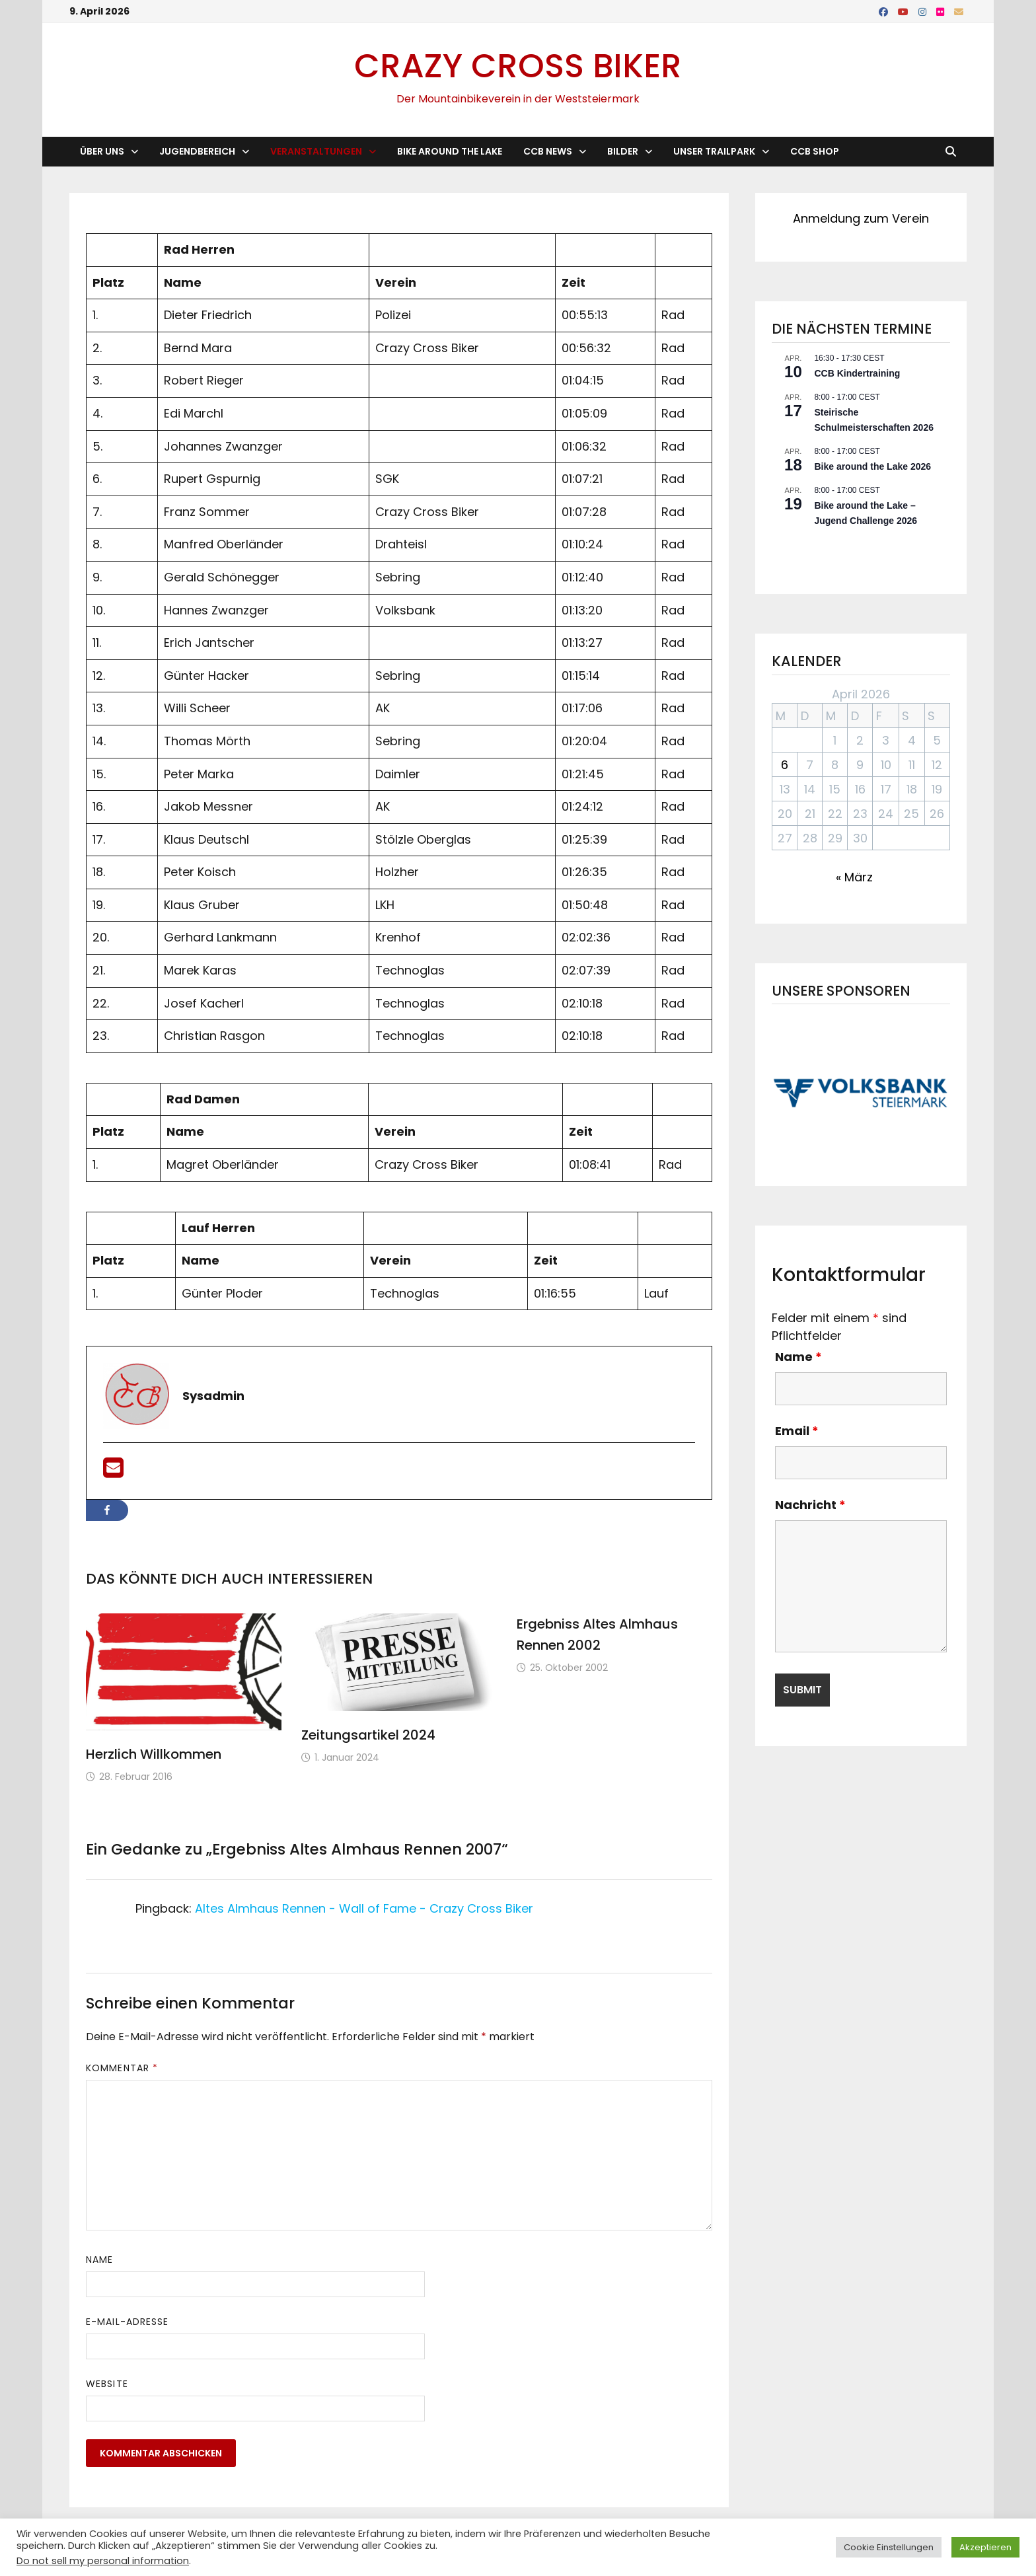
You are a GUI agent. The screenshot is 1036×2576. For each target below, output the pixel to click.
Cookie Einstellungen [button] (889, 2547)
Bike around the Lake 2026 (872, 466)
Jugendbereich (197, 151)
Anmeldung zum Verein (861, 218)
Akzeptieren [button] (985, 2547)
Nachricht (810, 1504)
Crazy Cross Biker (518, 66)
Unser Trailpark (714, 151)
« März (854, 877)
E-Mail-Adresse (127, 2321)
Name (99, 2259)
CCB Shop (814, 151)
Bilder (622, 151)
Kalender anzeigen (810, 549)
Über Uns (102, 151)
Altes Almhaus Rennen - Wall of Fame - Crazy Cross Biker (364, 1908)
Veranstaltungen (316, 151)
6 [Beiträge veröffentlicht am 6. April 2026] (784, 764)
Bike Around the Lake (449, 151)
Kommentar (122, 2068)
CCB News (547, 151)
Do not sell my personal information (103, 2560)
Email (797, 1430)
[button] (860, 1091)
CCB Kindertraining (857, 373)
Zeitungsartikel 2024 (368, 1735)
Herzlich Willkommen (153, 1754)
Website (107, 2383)
